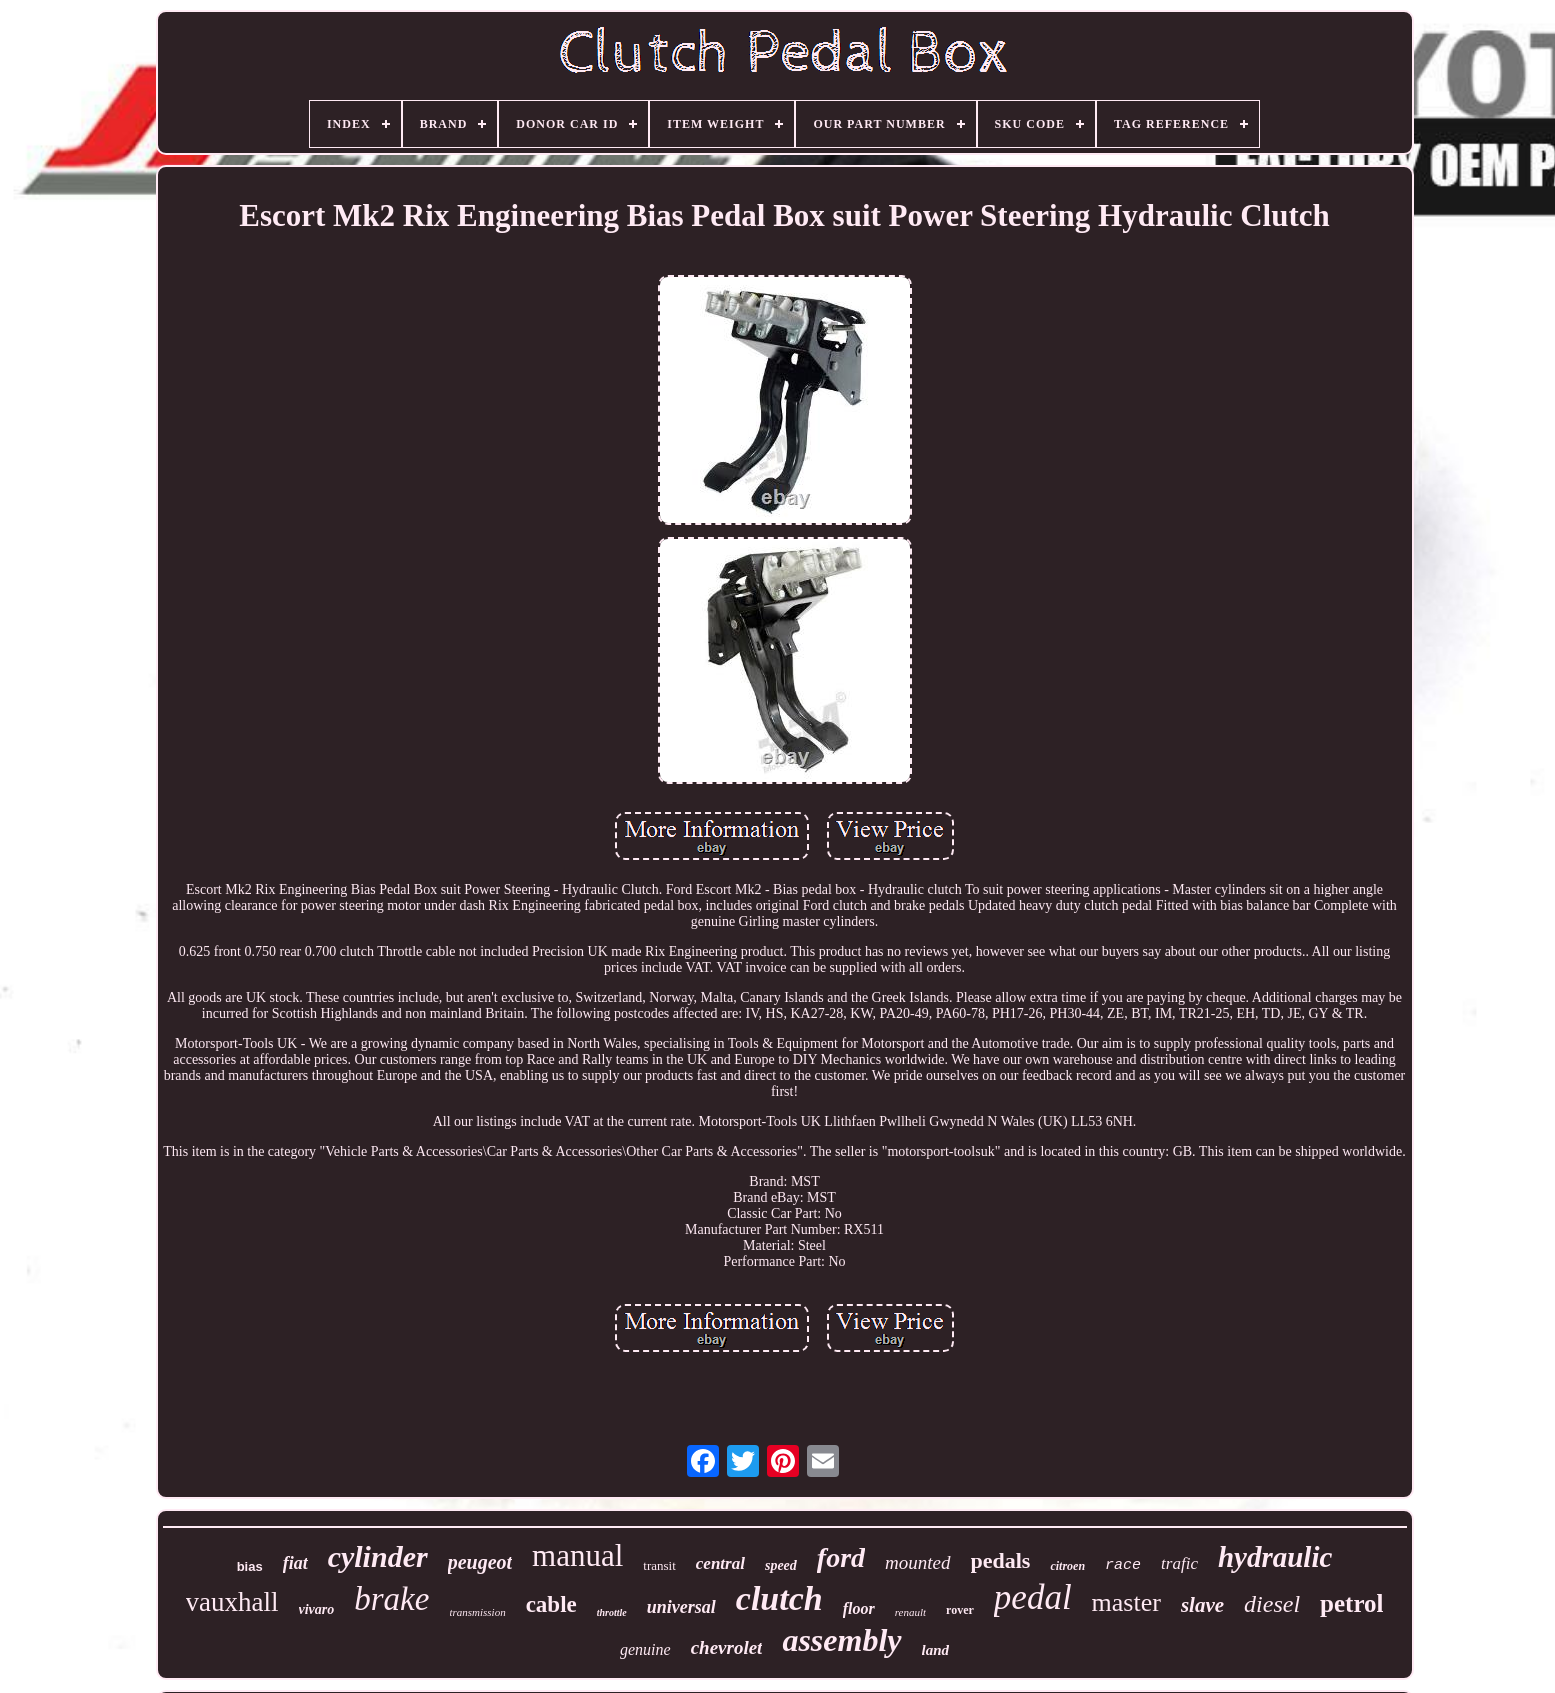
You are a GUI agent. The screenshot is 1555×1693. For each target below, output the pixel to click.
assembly (841, 1640)
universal (681, 1607)
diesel (1272, 1604)
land (936, 1650)
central (720, 1563)
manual (577, 1555)
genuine (645, 1649)
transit (659, 1565)
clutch (779, 1598)
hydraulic (1275, 1557)
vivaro (317, 1609)
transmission (477, 1612)
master (1126, 1602)
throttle (612, 1612)
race (1123, 1565)
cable (551, 1604)
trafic (1179, 1563)
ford (841, 1557)
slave (1202, 1605)
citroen (1067, 1566)
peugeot (480, 1562)
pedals (1001, 1560)
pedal (1033, 1597)
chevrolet (727, 1647)
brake (391, 1599)
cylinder (378, 1556)
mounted (917, 1562)
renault (910, 1612)
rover (960, 1610)
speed (781, 1565)
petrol (1351, 1603)
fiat (295, 1563)
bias (250, 1566)
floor (859, 1608)
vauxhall (232, 1602)
